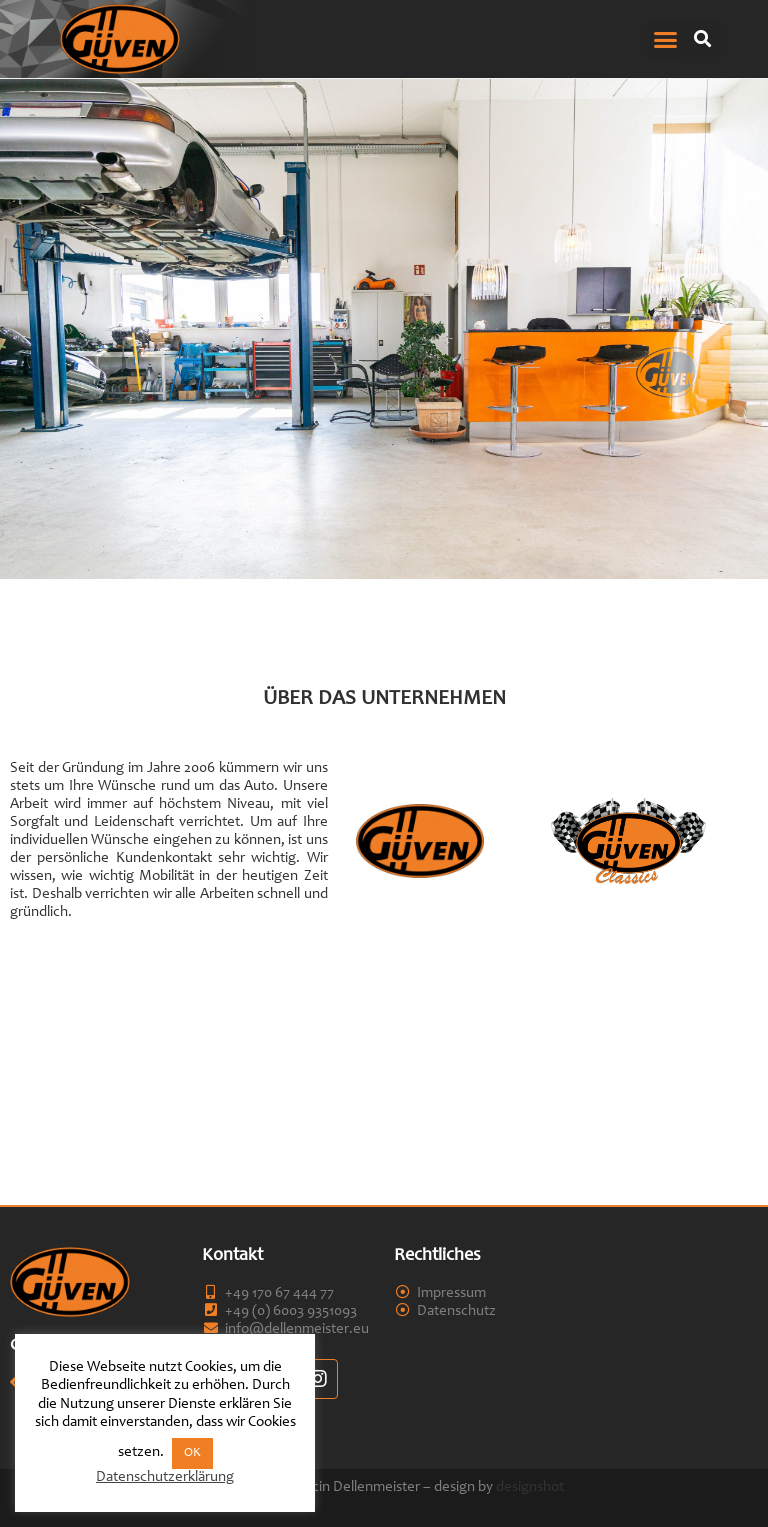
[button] (666, 39)
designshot (530, 1487)
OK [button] (192, 1453)
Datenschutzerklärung (165, 1477)
